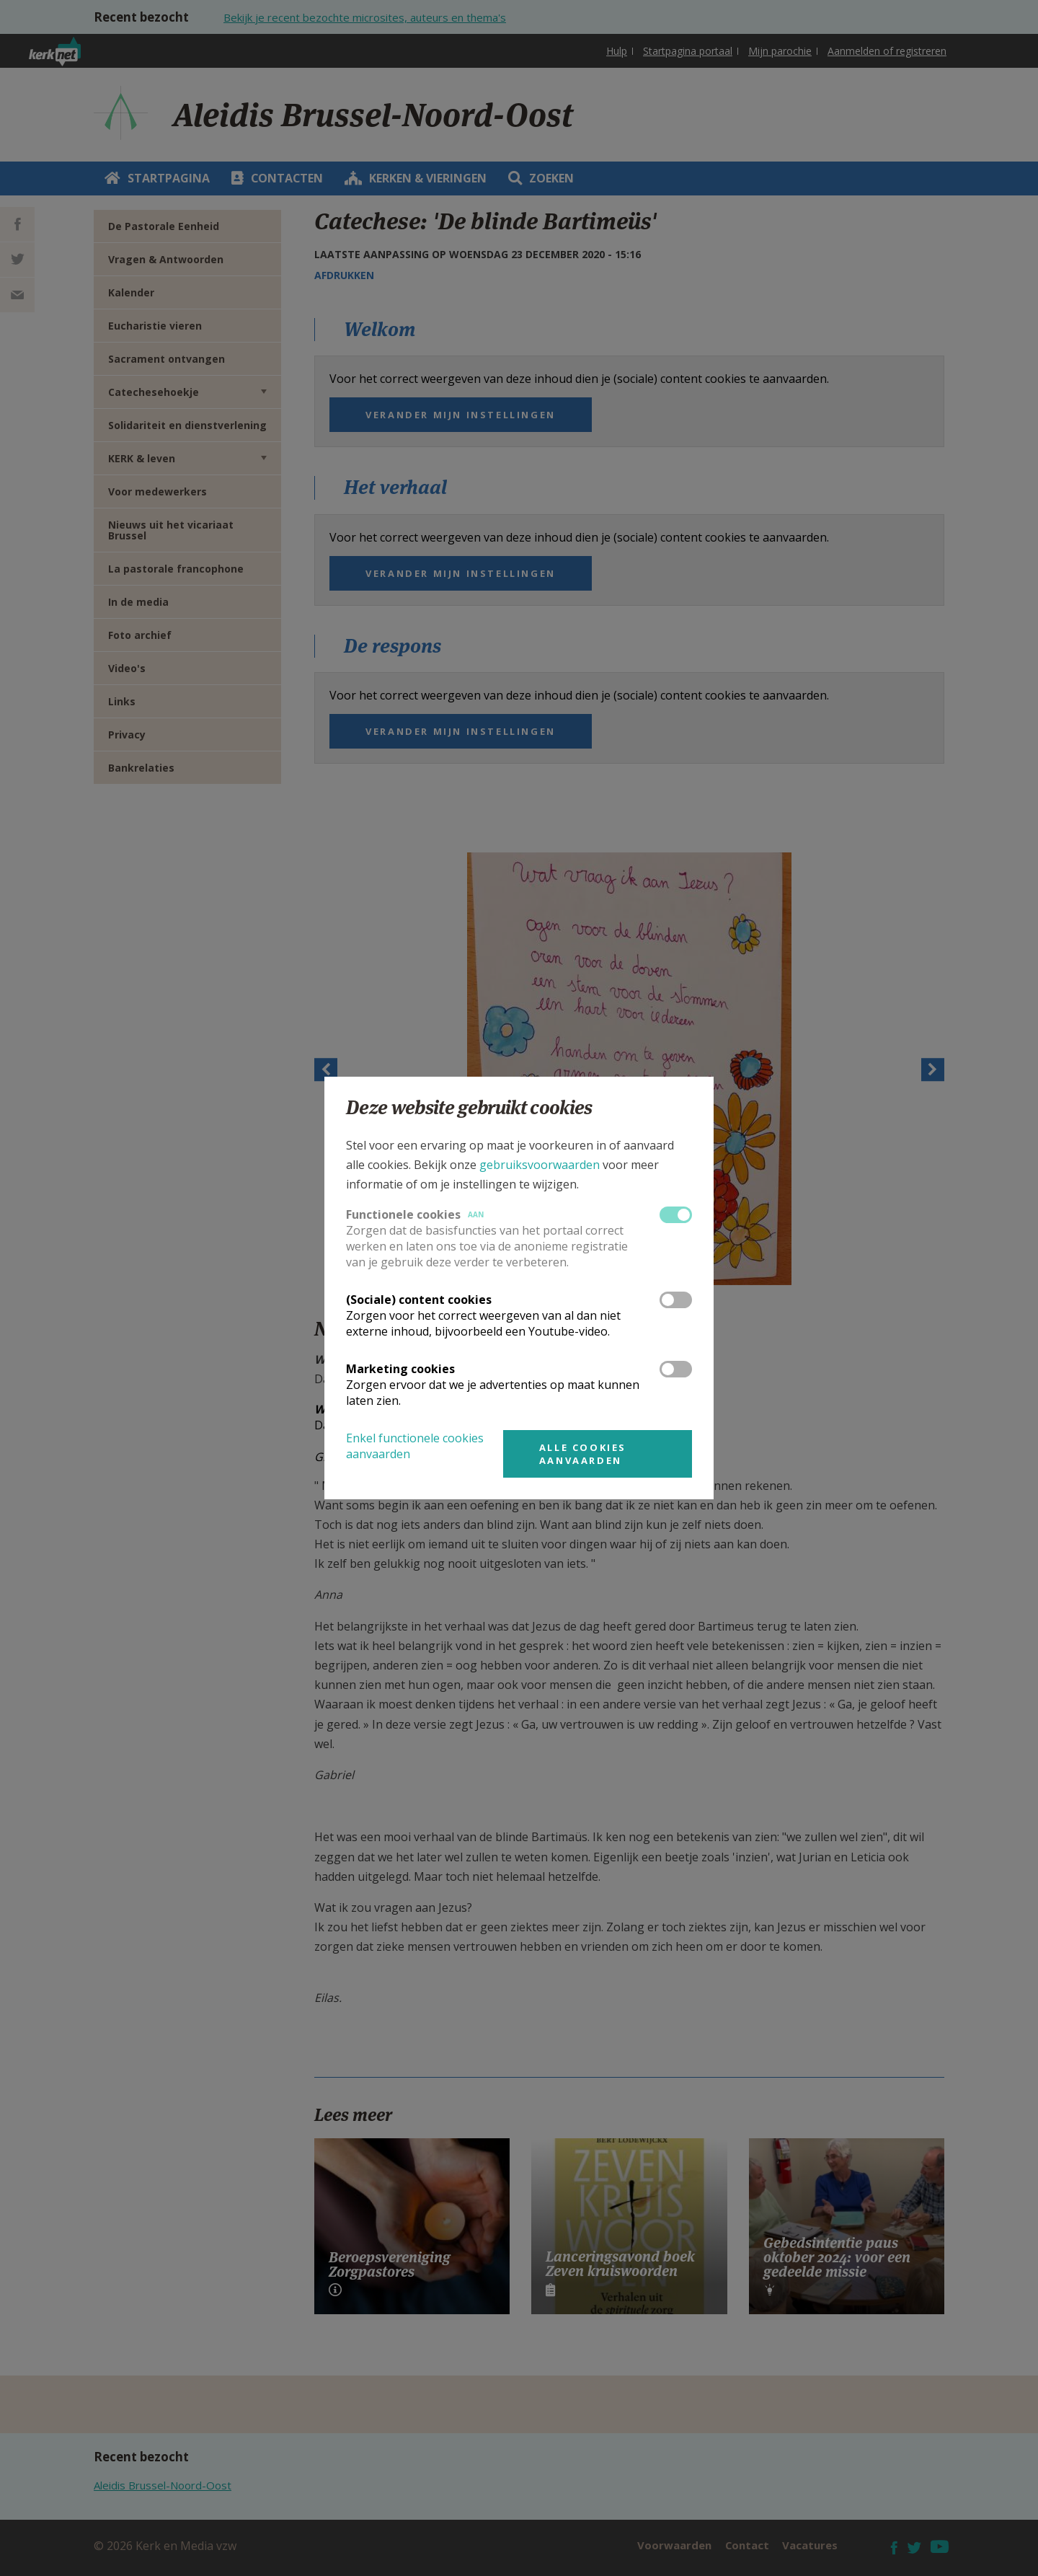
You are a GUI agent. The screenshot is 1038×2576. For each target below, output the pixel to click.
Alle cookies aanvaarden (582, 1454)
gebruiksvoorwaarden (539, 1165)
